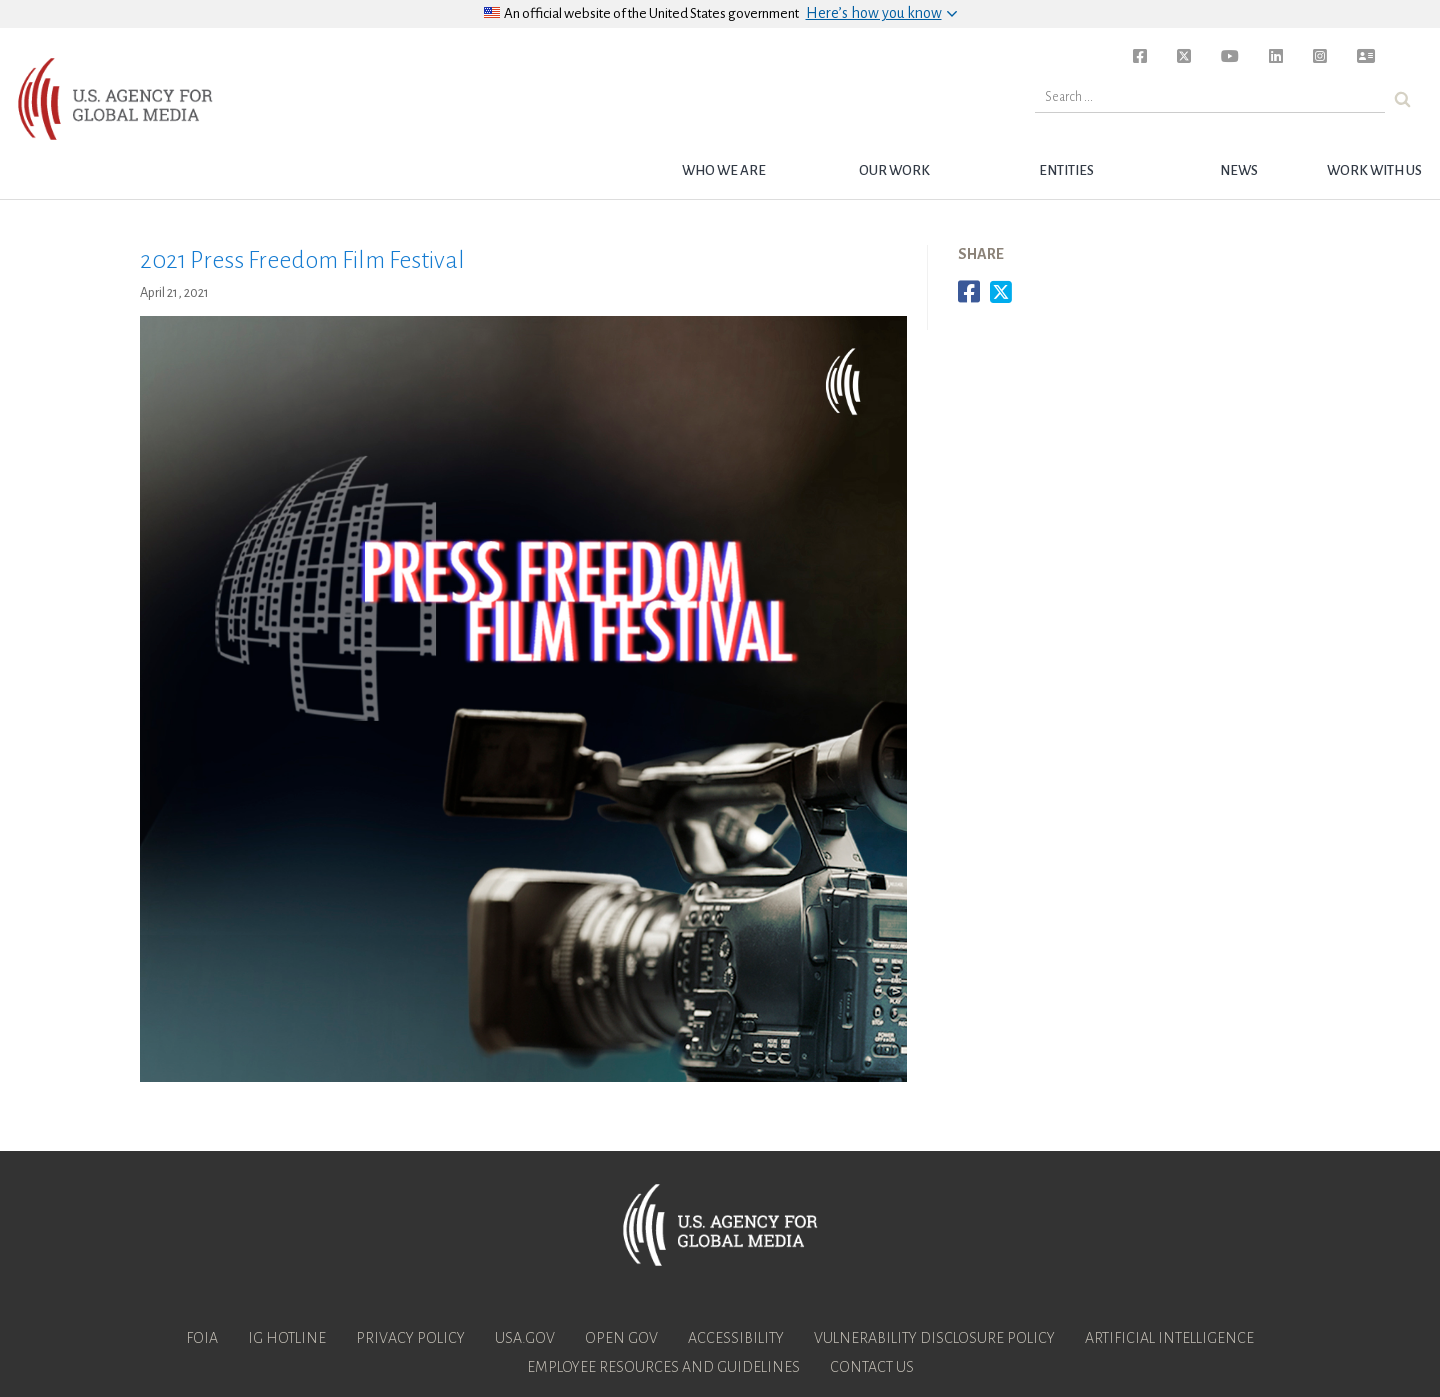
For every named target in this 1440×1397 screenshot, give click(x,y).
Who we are (724, 170)
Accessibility (736, 1338)
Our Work (894, 170)
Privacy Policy (410, 1338)
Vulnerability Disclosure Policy (934, 1338)
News (1239, 170)
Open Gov (621, 1338)
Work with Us (1374, 170)
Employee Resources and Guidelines (663, 1367)
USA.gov (525, 1338)
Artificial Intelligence (1169, 1338)
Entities (1066, 170)
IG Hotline (287, 1338)
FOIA (202, 1338)
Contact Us (872, 1367)
